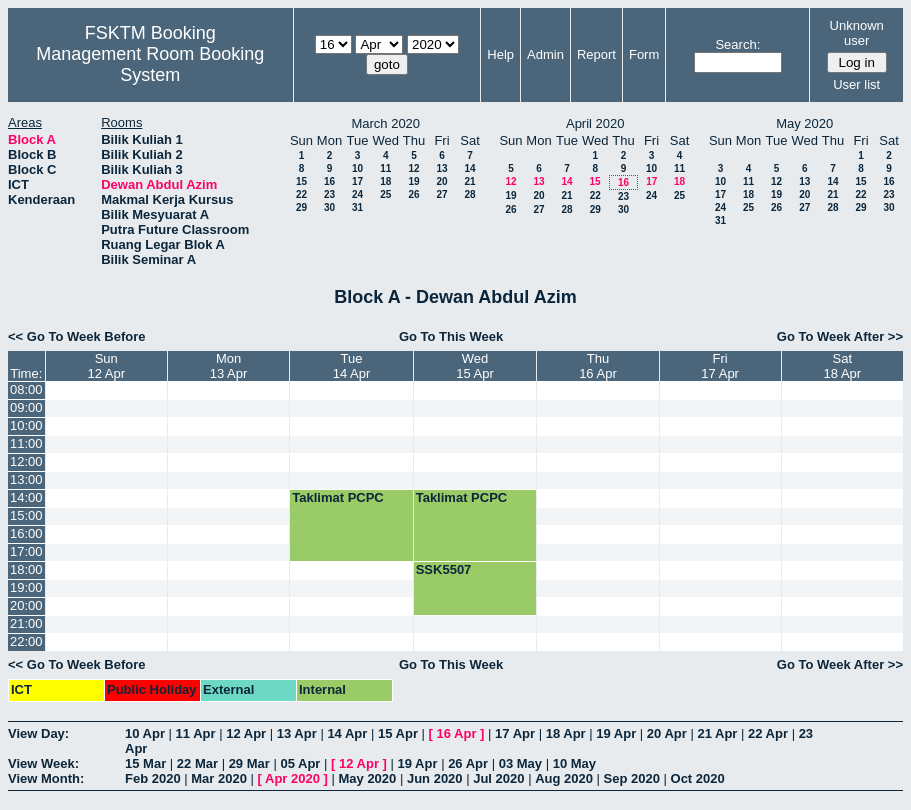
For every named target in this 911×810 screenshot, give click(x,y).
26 (413, 194)
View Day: (38, 733)
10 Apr (145, 733)
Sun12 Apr (106, 366)
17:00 (26, 551)
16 (329, 181)
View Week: (43, 763)
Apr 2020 (292, 778)
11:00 (26, 443)
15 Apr (398, 733)
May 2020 (367, 778)
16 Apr (457, 733)
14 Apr (347, 733)
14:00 (26, 497)
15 (301, 181)
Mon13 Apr (229, 366)
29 (301, 207)
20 (441, 181)
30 (329, 207)
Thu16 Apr (598, 366)
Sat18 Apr (843, 366)
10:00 (26, 425)
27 (441, 194)
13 (441, 168)
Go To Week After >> (840, 336)
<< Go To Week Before (77, 336)
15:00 (26, 515)
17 (357, 181)
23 (329, 194)
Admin (545, 54)
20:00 (26, 605)
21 (469, 181)
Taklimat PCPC (338, 497)
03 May (520, 763)
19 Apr (616, 733)
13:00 (26, 479)
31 (357, 207)
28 (469, 194)
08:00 (26, 389)
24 (357, 194)
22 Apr (768, 733)
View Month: (46, 778)
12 (413, 168)
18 (385, 181)
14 (469, 168)
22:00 (26, 641)
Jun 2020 (435, 778)
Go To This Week (451, 336)
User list (856, 84)
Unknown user (857, 33)
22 (301, 194)
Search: (737, 44)
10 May (574, 763)
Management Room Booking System (150, 64)
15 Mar (145, 763)
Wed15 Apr (475, 366)
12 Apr (246, 733)
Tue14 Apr (352, 366)
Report (596, 54)
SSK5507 (444, 569)
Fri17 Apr (720, 366)
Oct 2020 (698, 778)
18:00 (26, 569)
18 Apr (566, 733)
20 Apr (667, 733)
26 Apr (468, 763)
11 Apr (196, 733)
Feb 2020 (153, 778)
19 (413, 181)
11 (385, 168)
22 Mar (197, 763)
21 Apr (717, 733)
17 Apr (515, 733)
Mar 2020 (219, 778)
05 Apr (300, 763)
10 (357, 168)
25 (385, 194)
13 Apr (297, 733)
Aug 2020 (564, 778)
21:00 (26, 623)
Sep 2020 (632, 778)
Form (644, 54)
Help (500, 54)
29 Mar (249, 763)
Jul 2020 (498, 778)
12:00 (26, 461)
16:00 (26, 533)
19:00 (26, 587)
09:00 (26, 407)
